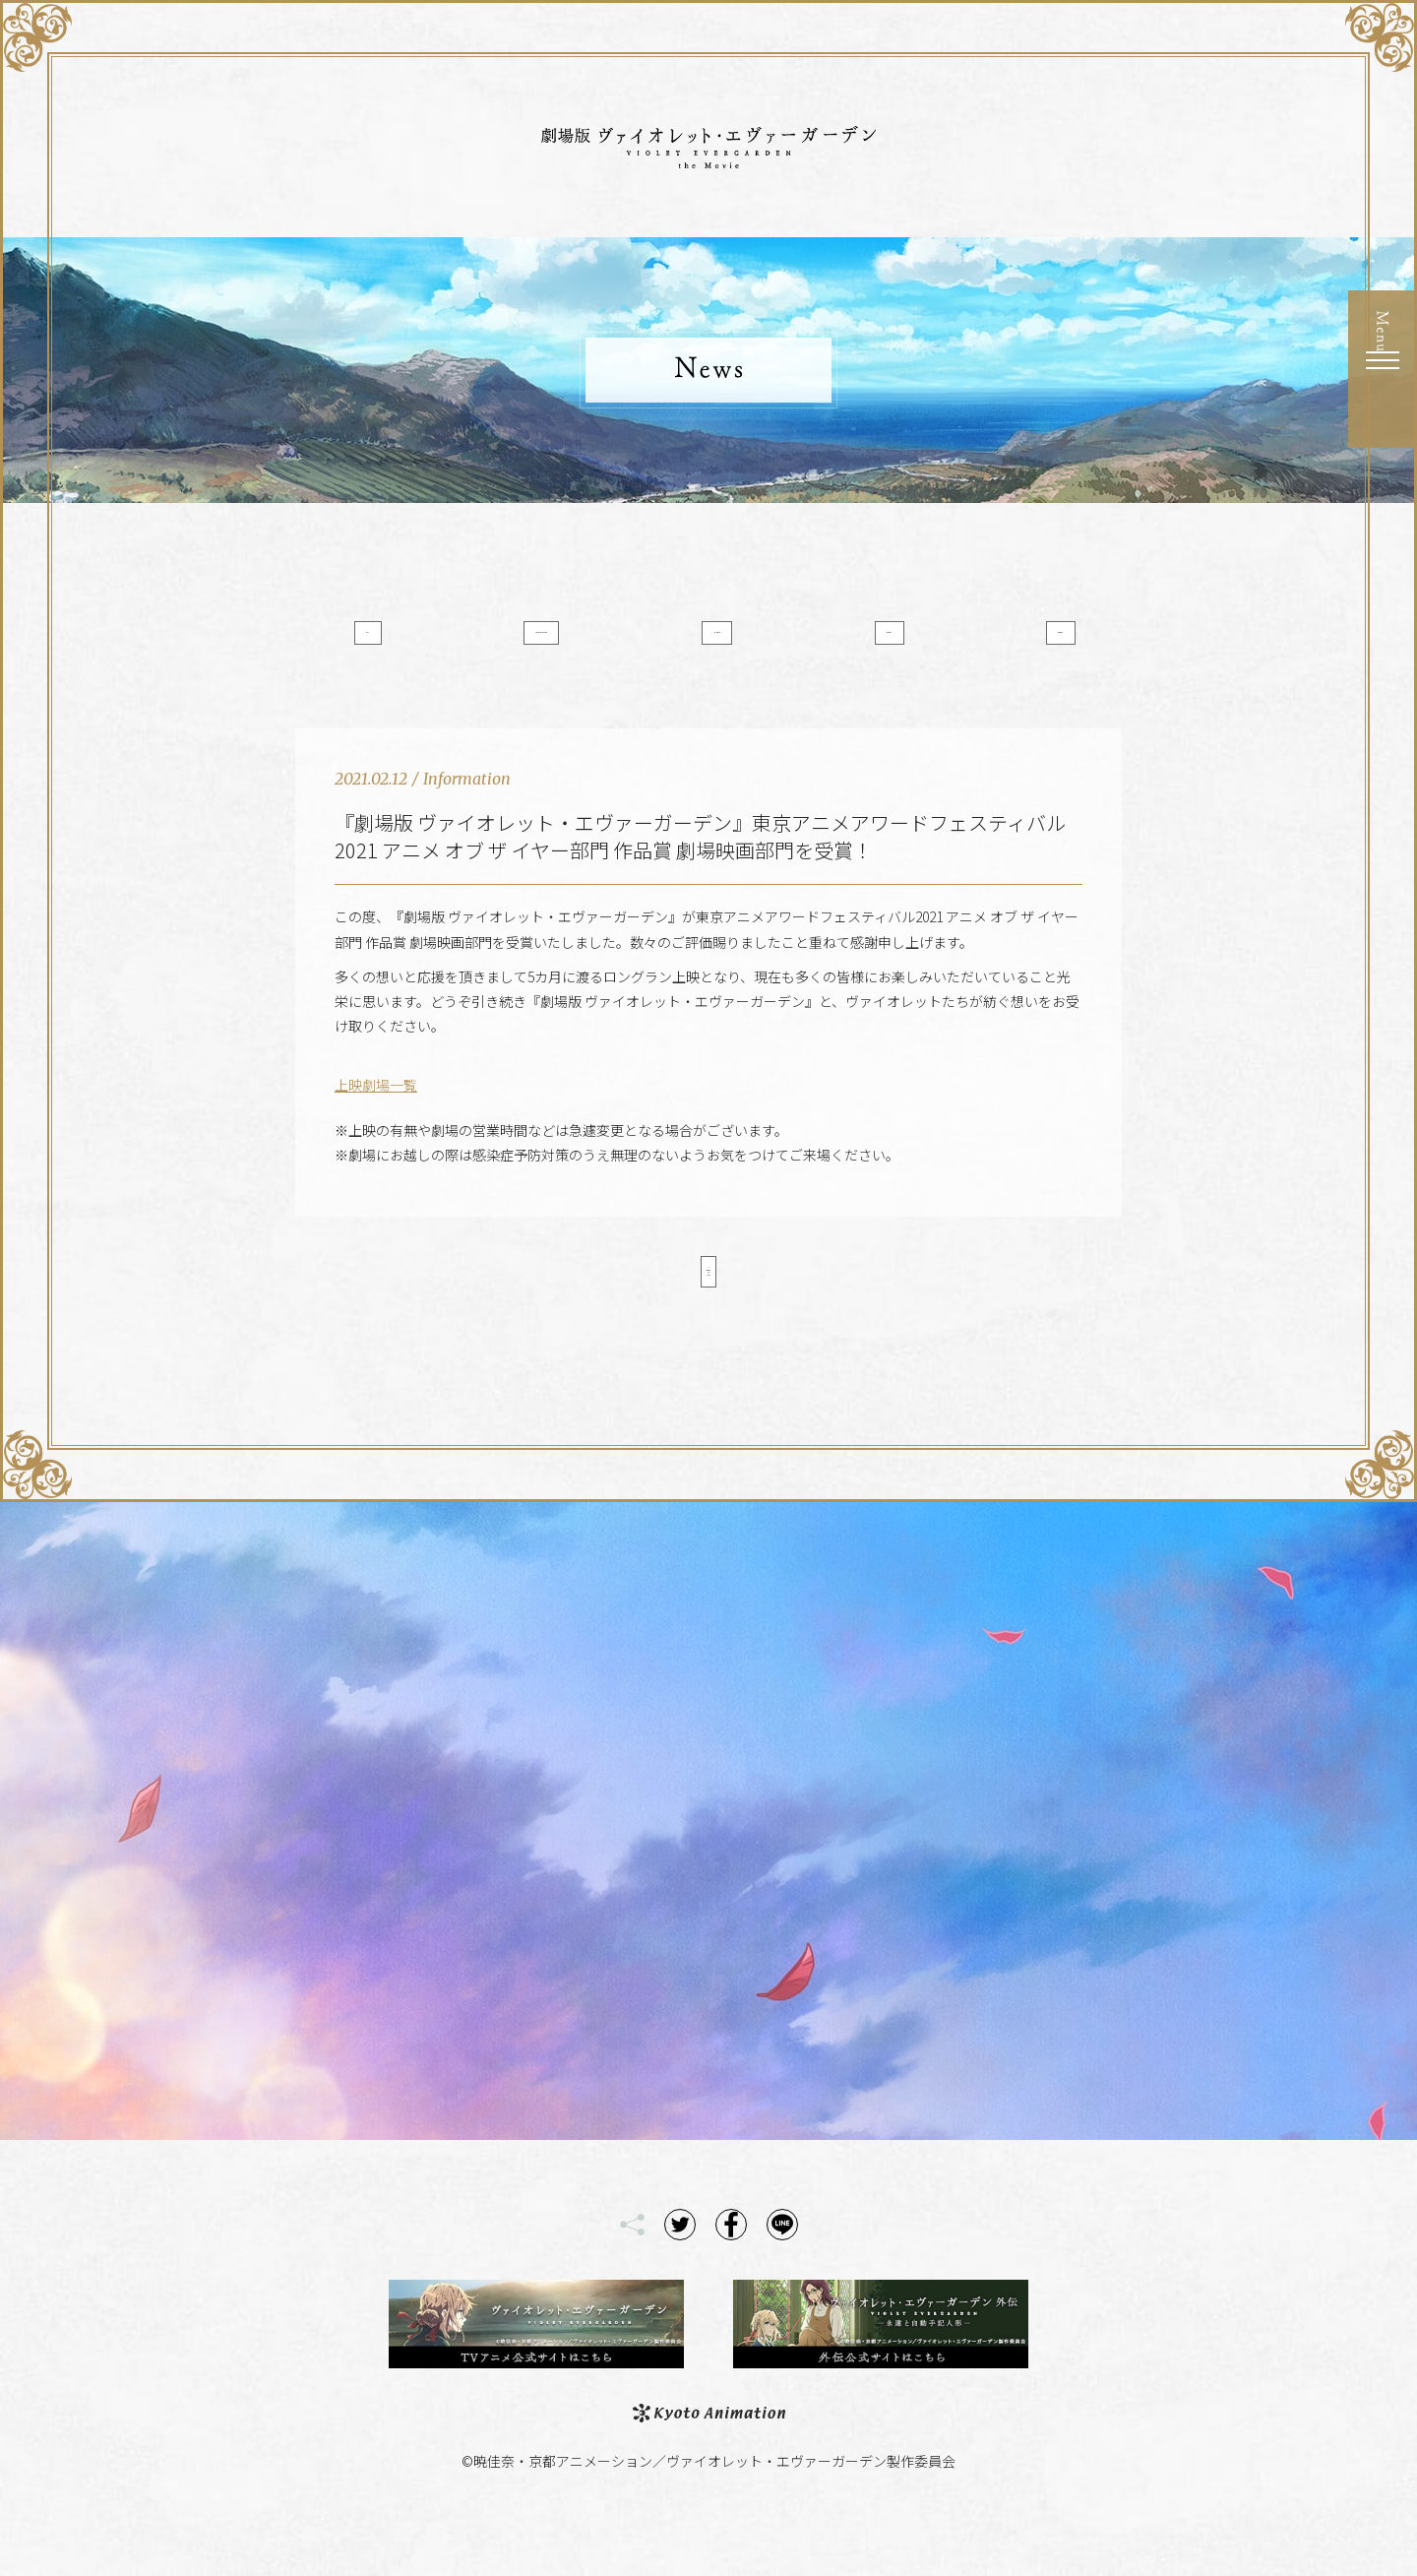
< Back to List (708, 1312)
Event (854, 643)
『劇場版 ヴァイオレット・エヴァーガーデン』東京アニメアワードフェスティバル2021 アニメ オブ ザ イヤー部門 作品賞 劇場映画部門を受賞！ (700, 871)
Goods (1000, 643)
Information (563, 643)
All (417, 643)
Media (709, 643)
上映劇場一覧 (376, 1119)
